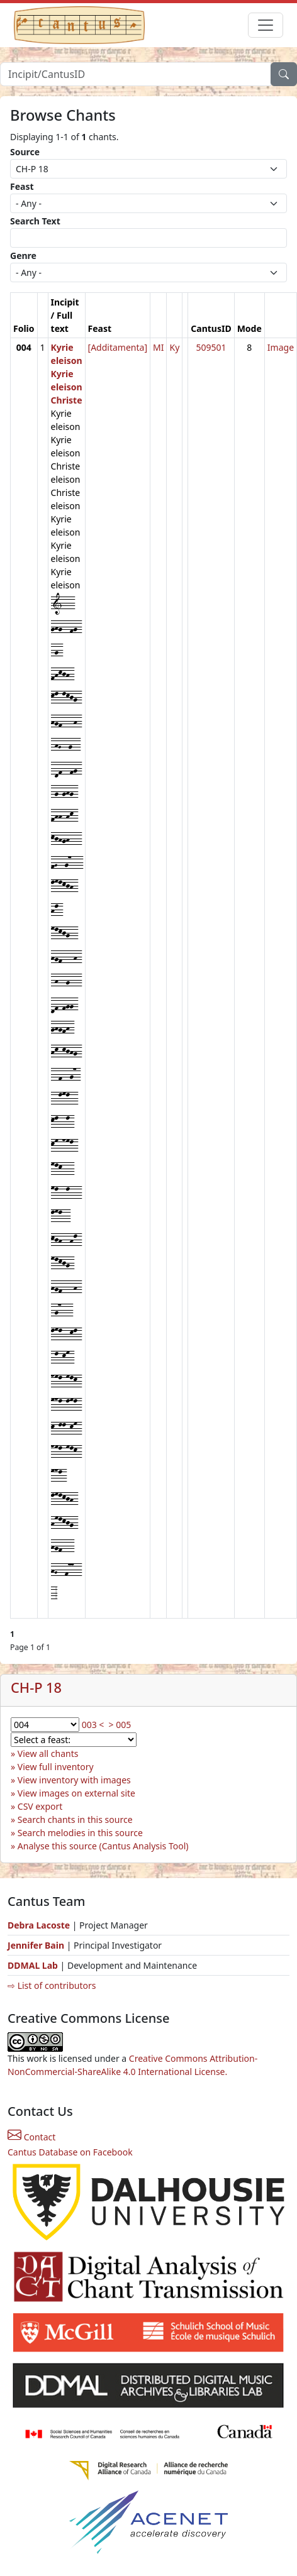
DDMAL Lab (33, 1965)
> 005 (120, 1725)
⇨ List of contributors (52, 1985)
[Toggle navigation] (265, 25)
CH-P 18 (36, 1687)
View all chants (48, 1753)
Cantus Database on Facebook (70, 2152)
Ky (174, 347)
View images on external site (76, 1793)
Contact (31, 2137)
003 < (93, 1725)
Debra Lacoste (39, 1925)
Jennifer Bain (37, 1945)
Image (280, 347)
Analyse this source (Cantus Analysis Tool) (103, 1846)
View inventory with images (74, 1780)
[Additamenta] (117, 347)
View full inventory (56, 1767)
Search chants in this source (75, 1819)
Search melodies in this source (80, 1833)
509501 (211, 347)
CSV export (40, 1806)
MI (158, 347)
